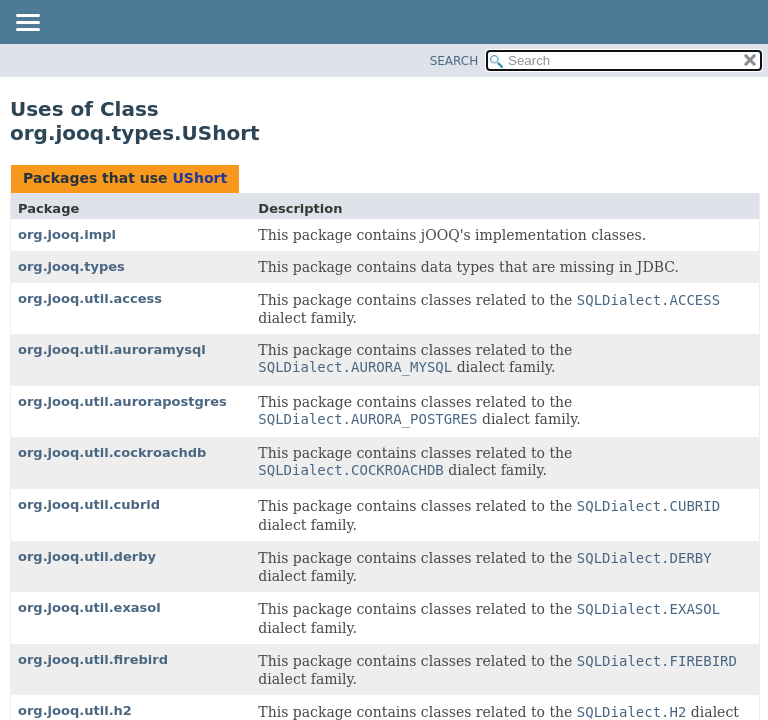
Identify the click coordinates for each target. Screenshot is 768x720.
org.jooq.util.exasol (89, 607)
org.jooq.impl (67, 234)
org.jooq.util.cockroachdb (112, 452)
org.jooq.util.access (90, 298)
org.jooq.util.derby (87, 556)
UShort (199, 178)
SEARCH (454, 61)
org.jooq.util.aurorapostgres (122, 401)
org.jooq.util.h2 (75, 710)
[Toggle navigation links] (27, 24)
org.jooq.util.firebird (93, 659)
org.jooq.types (71, 266)
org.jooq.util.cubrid (89, 504)
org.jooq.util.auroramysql (112, 349)
